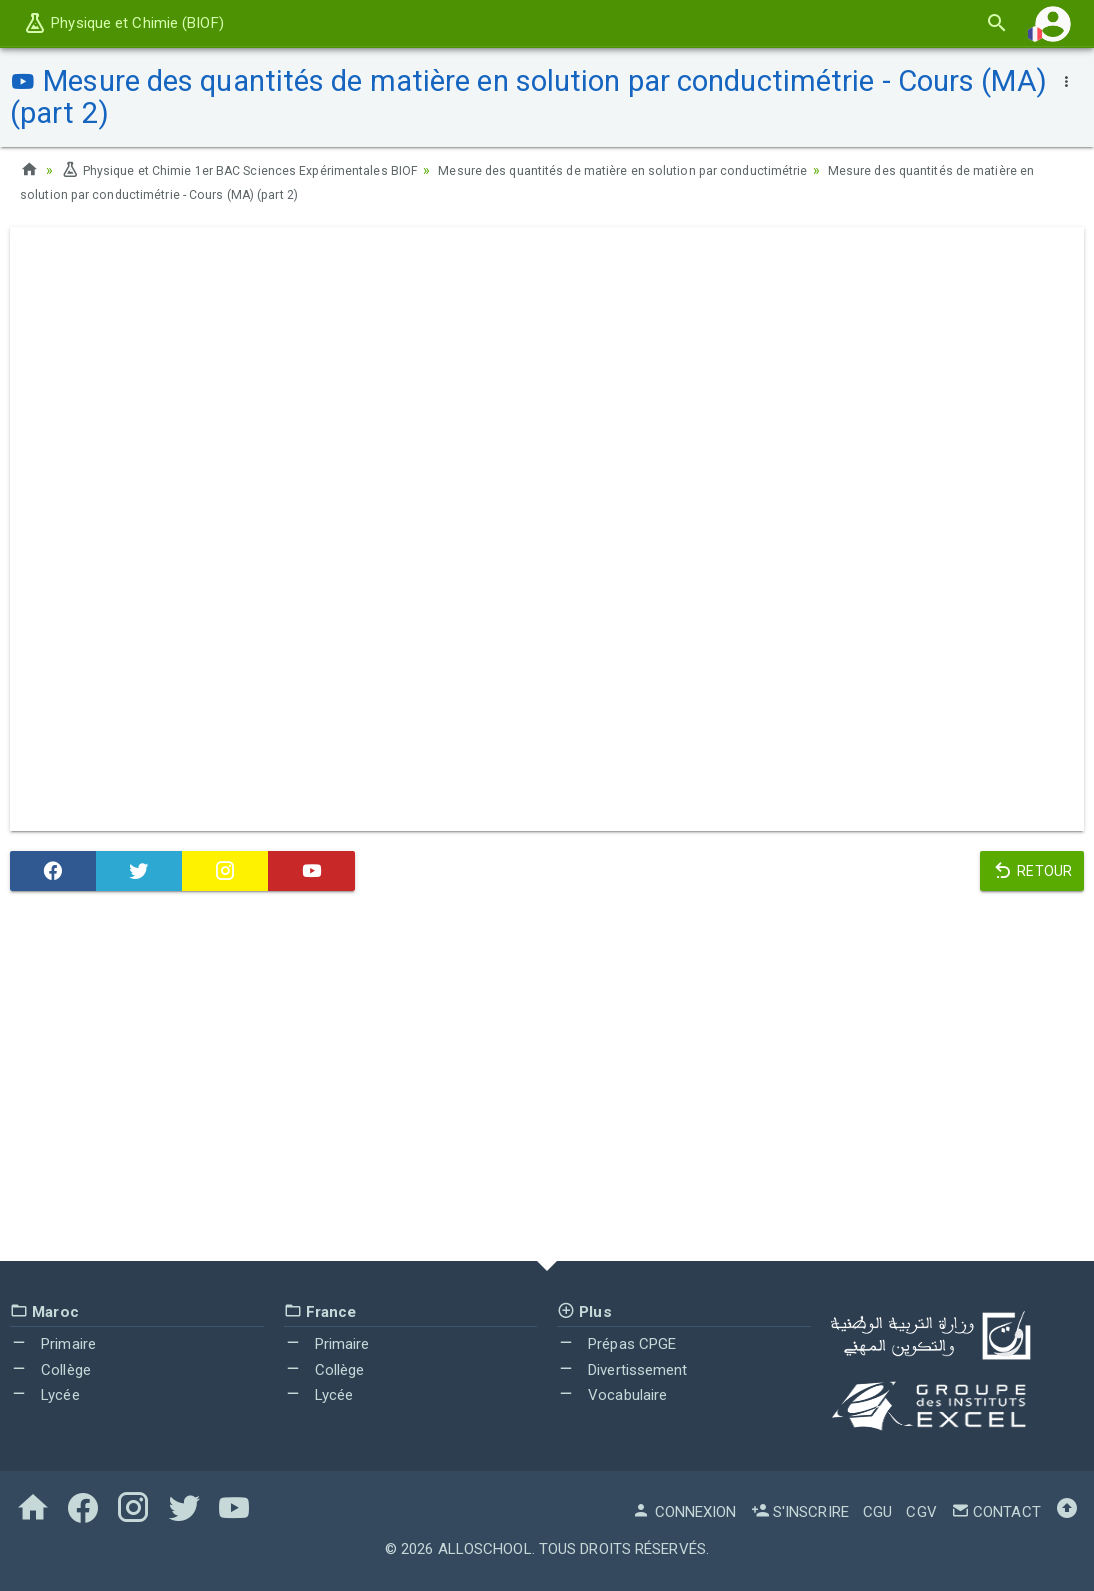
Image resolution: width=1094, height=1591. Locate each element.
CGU (877, 1512)
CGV (921, 1512)
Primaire (53, 1344)
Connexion (684, 1512)
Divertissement (622, 1370)
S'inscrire (800, 1512)
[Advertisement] (547, 1081)
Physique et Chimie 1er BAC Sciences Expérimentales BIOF (259, 170)
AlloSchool (485, 1549)
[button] (1053, 23)
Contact (996, 1512)
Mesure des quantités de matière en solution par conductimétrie (683, 170)
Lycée (45, 1395)
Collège (50, 1370)
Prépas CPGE (616, 1344)
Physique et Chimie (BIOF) (123, 23)
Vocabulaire (612, 1395)
